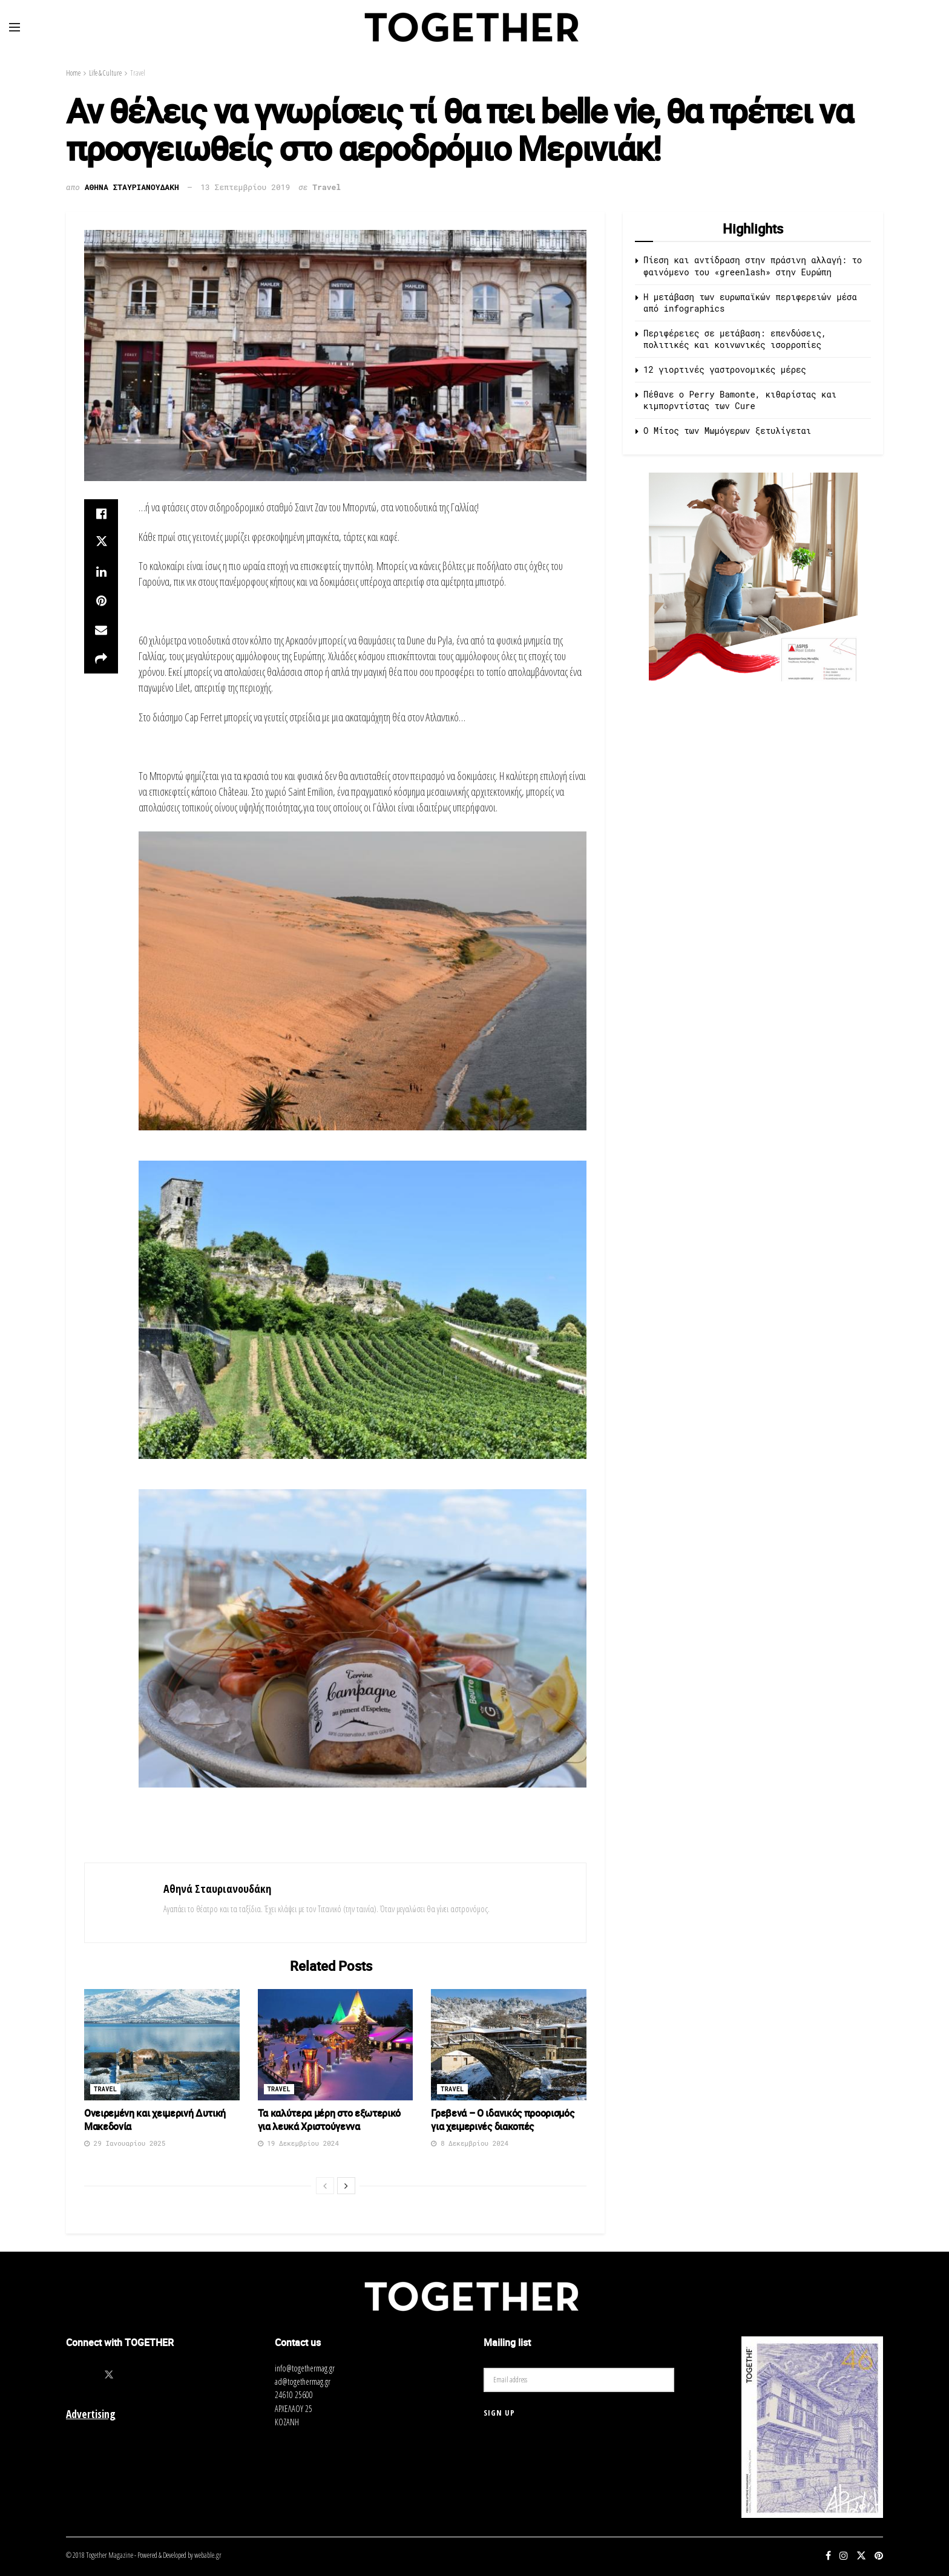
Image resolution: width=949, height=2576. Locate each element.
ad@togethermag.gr (302, 2381)
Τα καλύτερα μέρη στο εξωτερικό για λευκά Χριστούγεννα (329, 2119)
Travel (137, 73)
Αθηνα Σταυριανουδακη (132, 187)
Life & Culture (105, 73)
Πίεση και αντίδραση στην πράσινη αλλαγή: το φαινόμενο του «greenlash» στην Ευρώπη (752, 266)
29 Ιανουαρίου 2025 (124, 2143)
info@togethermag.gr (305, 2368)
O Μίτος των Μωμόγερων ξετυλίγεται (727, 430)
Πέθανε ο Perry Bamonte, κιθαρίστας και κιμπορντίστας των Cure (739, 400)
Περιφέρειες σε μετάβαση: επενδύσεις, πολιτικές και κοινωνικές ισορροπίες (734, 339)
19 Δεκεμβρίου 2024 (298, 2143)
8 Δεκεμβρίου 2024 (469, 2143)
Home (73, 73)
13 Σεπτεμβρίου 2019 (245, 187)
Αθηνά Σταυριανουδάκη (217, 1888)
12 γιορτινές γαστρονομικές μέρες (724, 369)
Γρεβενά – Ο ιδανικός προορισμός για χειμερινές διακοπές (502, 2119)
